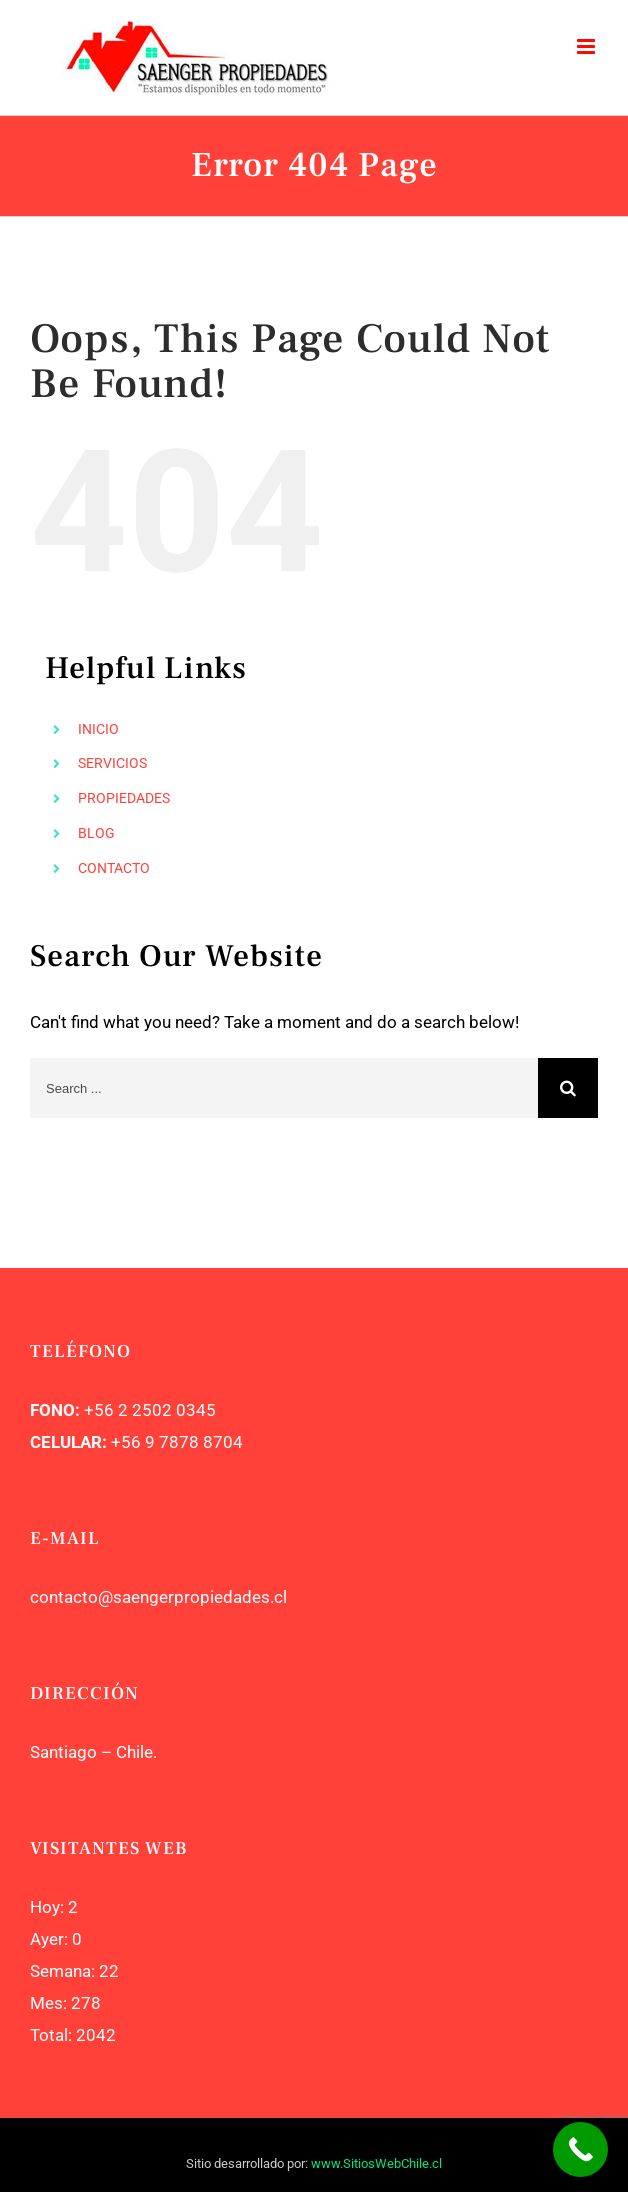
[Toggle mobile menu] (587, 46)
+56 (126, 1442)
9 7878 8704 (192, 1442)
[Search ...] (284, 1088)
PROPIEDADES (124, 798)
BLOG (96, 833)
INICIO (98, 729)
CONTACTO (114, 868)
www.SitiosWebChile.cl (376, 2163)
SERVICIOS (112, 763)
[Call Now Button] (580, 2149)
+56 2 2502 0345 (150, 1410)
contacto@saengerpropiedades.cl (158, 1597)
